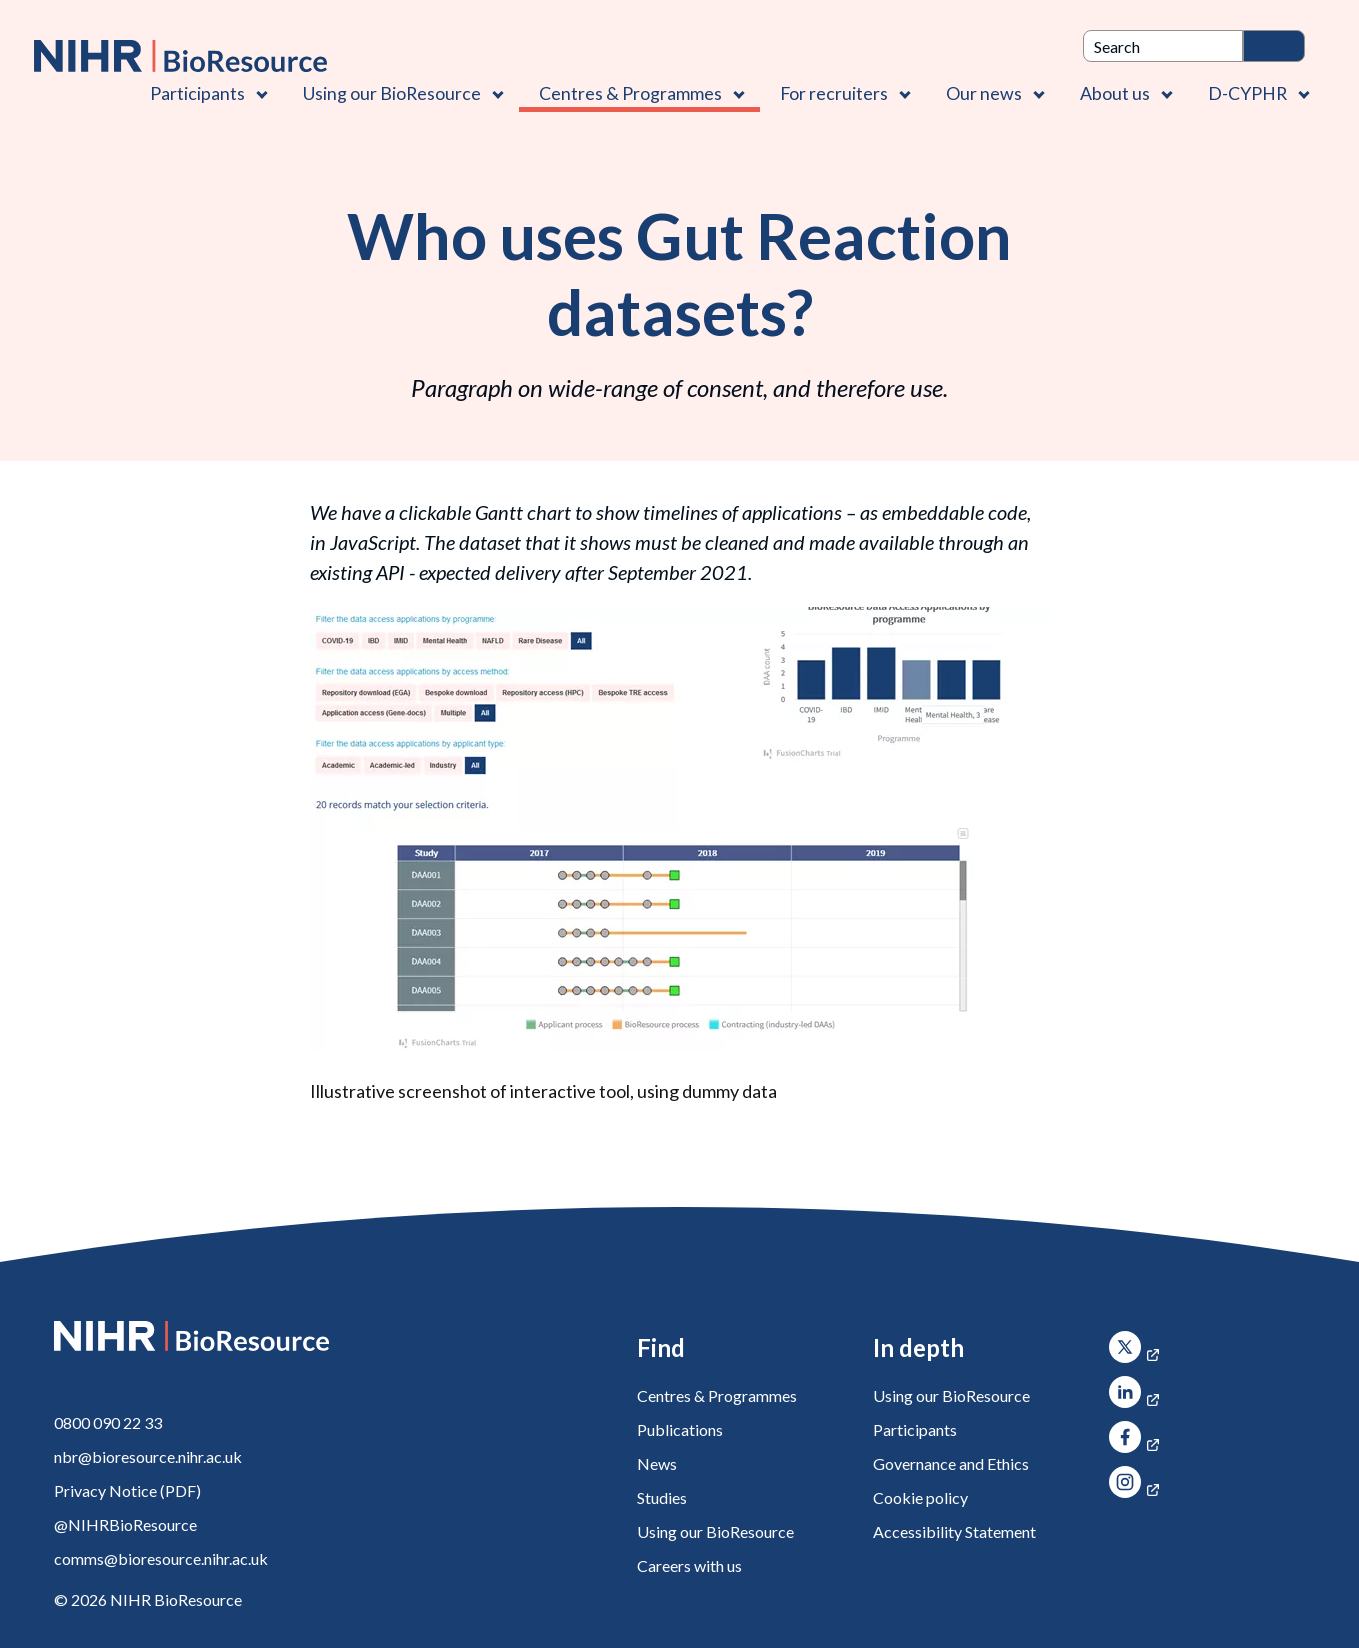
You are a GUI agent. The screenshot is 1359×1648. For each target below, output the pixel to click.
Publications (680, 1429)
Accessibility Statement (954, 1531)
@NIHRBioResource (125, 1524)
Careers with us (689, 1565)
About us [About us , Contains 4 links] (1115, 93)
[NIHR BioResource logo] (180, 56)
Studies (662, 1497)
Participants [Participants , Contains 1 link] (197, 93)
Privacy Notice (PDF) (127, 1490)
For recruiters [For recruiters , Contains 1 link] (834, 93)
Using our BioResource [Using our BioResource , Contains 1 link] (392, 93)
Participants (915, 1429)
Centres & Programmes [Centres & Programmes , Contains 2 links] (630, 93)
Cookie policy (920, 1497)
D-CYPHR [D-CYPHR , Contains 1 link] (1247, 93)
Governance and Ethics (951, 1463)
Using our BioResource (715, 1531)
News (657, 1463)
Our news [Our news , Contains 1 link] (984, 93)
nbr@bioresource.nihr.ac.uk (148, 1456)
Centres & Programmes (717, 1395)
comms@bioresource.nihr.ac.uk (161, 1558)
